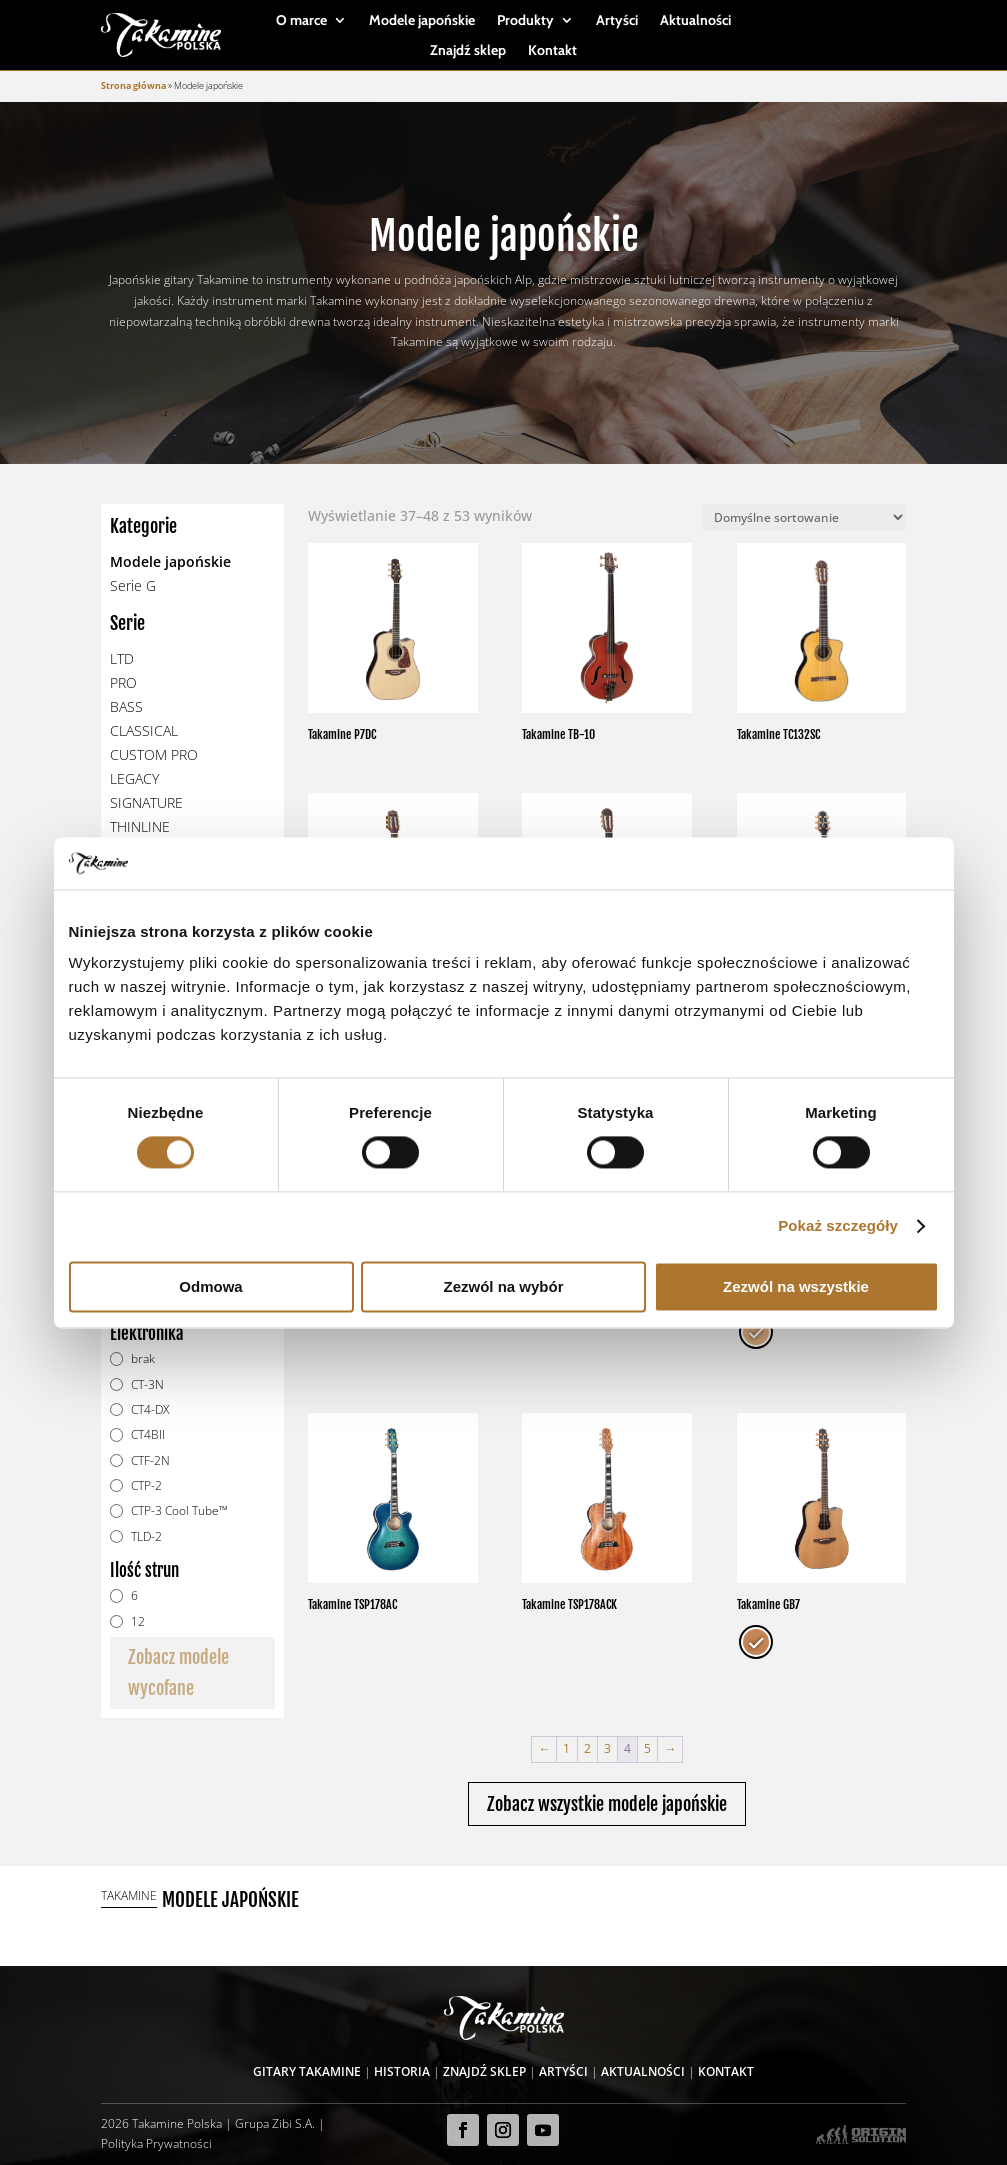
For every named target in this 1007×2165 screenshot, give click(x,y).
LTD (122, 658)
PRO (123, 682)
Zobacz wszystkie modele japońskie (607, 1804)
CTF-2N (150, 1460)
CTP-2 (146, 1485)
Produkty (525, 21)
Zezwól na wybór (503, 1286)
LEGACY (134, 778)
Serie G (133, 585)
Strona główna (133, 85)
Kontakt (552, 51)
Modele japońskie (422, 21)
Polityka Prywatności (156, 2143)
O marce (301, 21)
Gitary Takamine (307, 2071)
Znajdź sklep (468, 51)
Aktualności (695, 21)
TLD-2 (146, 1536)
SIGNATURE (146, 802)
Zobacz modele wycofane (178, 1672)
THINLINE (140, 826)
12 (138, 1621)
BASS (126, 706)
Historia (402, 2071)
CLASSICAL (144, 730)
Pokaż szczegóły (838, 1226)
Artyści (617, 21)
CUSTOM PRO (154, 754)
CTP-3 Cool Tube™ (179, 1510)
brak (143, 1358)
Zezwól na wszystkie (796, 1286)
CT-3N (147, 1384)
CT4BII (148, 1434)
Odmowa (210, 1286)
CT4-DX (150, 1409)
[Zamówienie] (804, 517)
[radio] (756, 1332)
